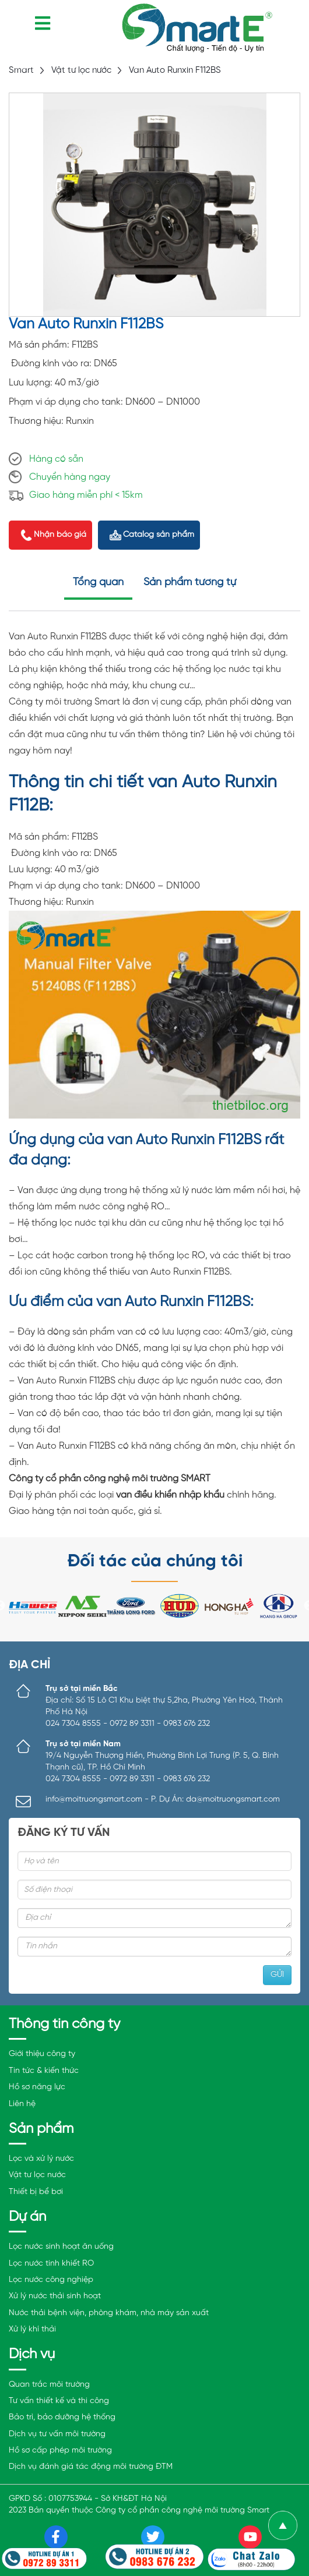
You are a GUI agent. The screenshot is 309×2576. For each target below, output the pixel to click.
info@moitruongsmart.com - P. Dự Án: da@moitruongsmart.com (162, 1799)
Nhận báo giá (60, 534)
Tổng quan (98, 582)
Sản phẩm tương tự (189, 582)
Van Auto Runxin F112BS (175, 70)
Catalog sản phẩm (158, 534)
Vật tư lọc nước (81, 70)
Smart (21, 70)
